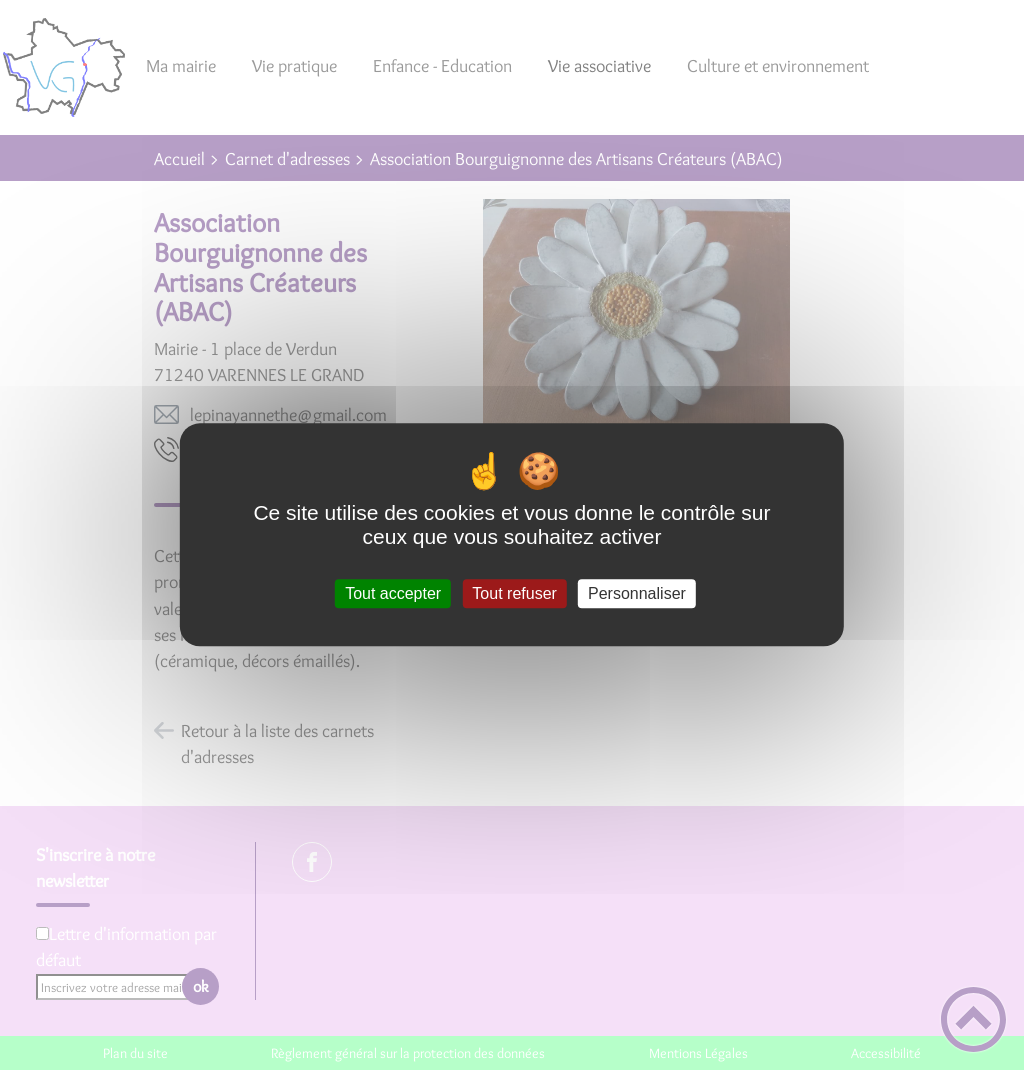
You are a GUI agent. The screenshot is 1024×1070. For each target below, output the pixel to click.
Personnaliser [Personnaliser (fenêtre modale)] (637, 593)
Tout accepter (393, 593)
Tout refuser (514, 593)
